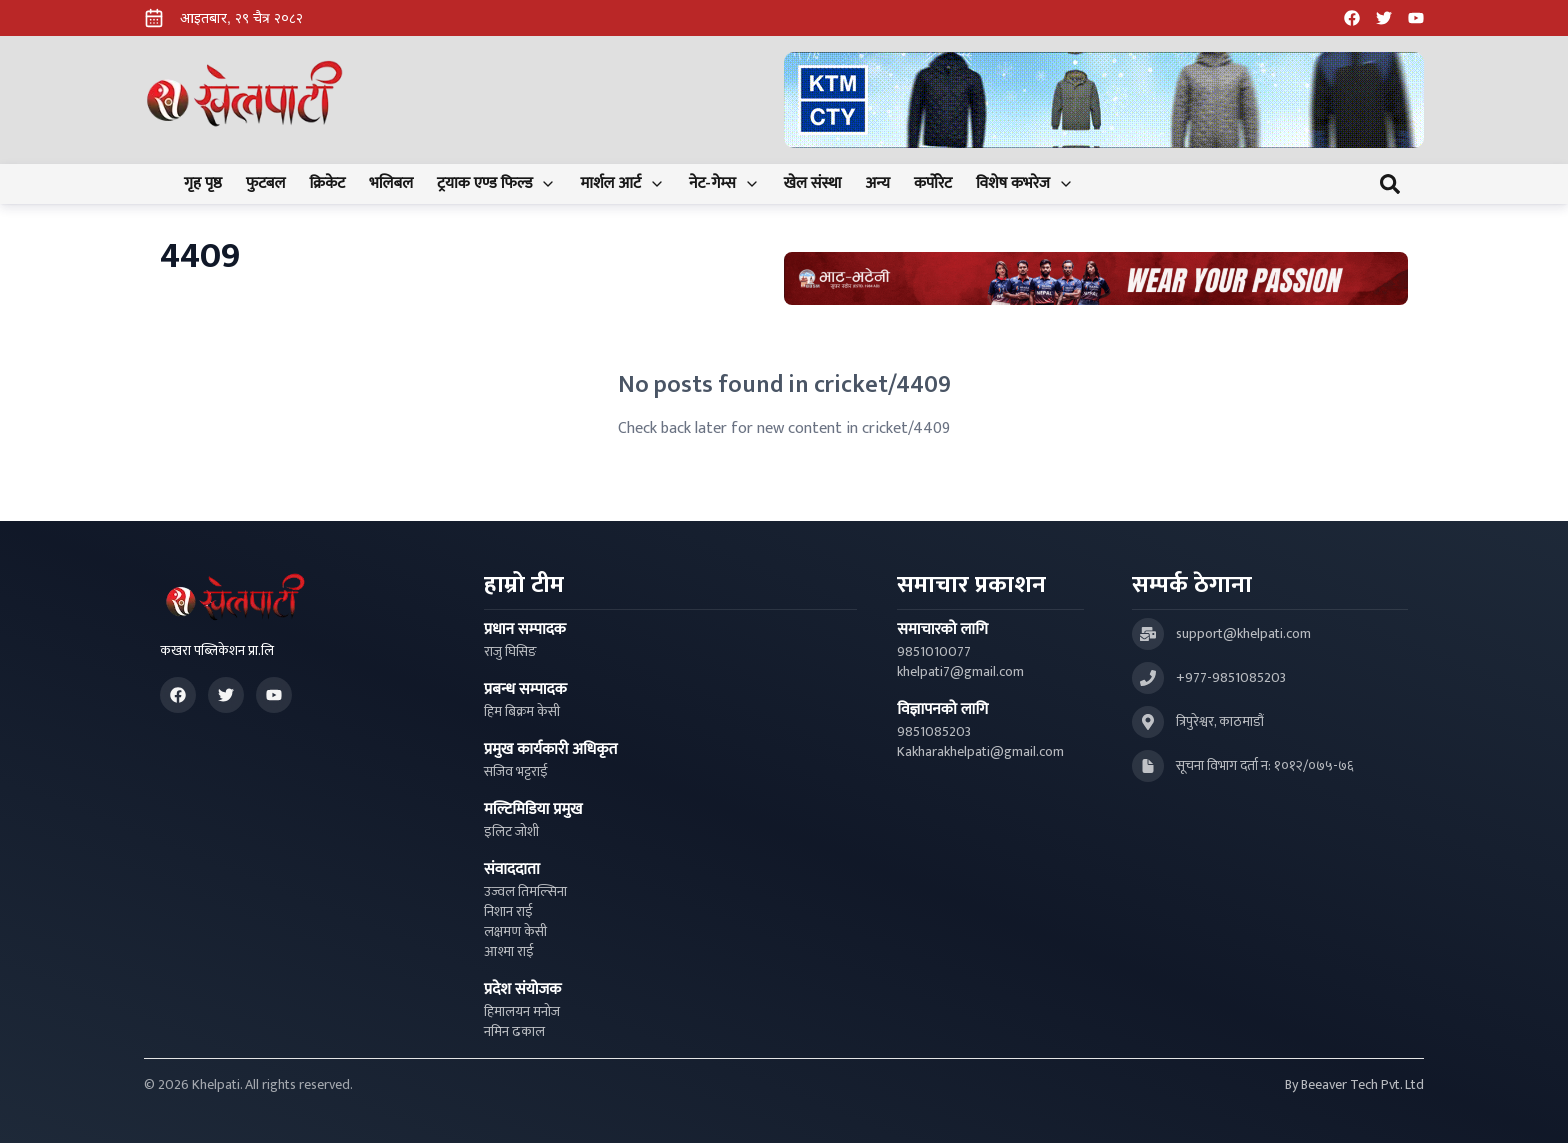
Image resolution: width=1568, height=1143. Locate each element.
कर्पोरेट (933, 184)
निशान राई (508, 912)
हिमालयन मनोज (522, 1012)
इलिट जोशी (511, 832)
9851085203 (934, 732)
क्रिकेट (327, 184)
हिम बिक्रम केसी (522, 712)
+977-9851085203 (1231, 678)
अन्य (877, 184)
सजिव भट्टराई (516, 772)
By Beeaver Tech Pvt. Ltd (1354, 1085)
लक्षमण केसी (515, 932)
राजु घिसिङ (510, 652)
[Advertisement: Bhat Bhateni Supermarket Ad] (1096, 278)
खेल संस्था (813, 184)
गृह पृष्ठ (203, 184)
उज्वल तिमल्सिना (525, 892)
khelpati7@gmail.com (960, 672)
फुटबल (266, 184)
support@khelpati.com (1243, 634)
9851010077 (934, 652)
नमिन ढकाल (514, 1032)
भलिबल (391, 184)
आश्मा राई (509, 952)
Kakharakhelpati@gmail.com (980, 752)
